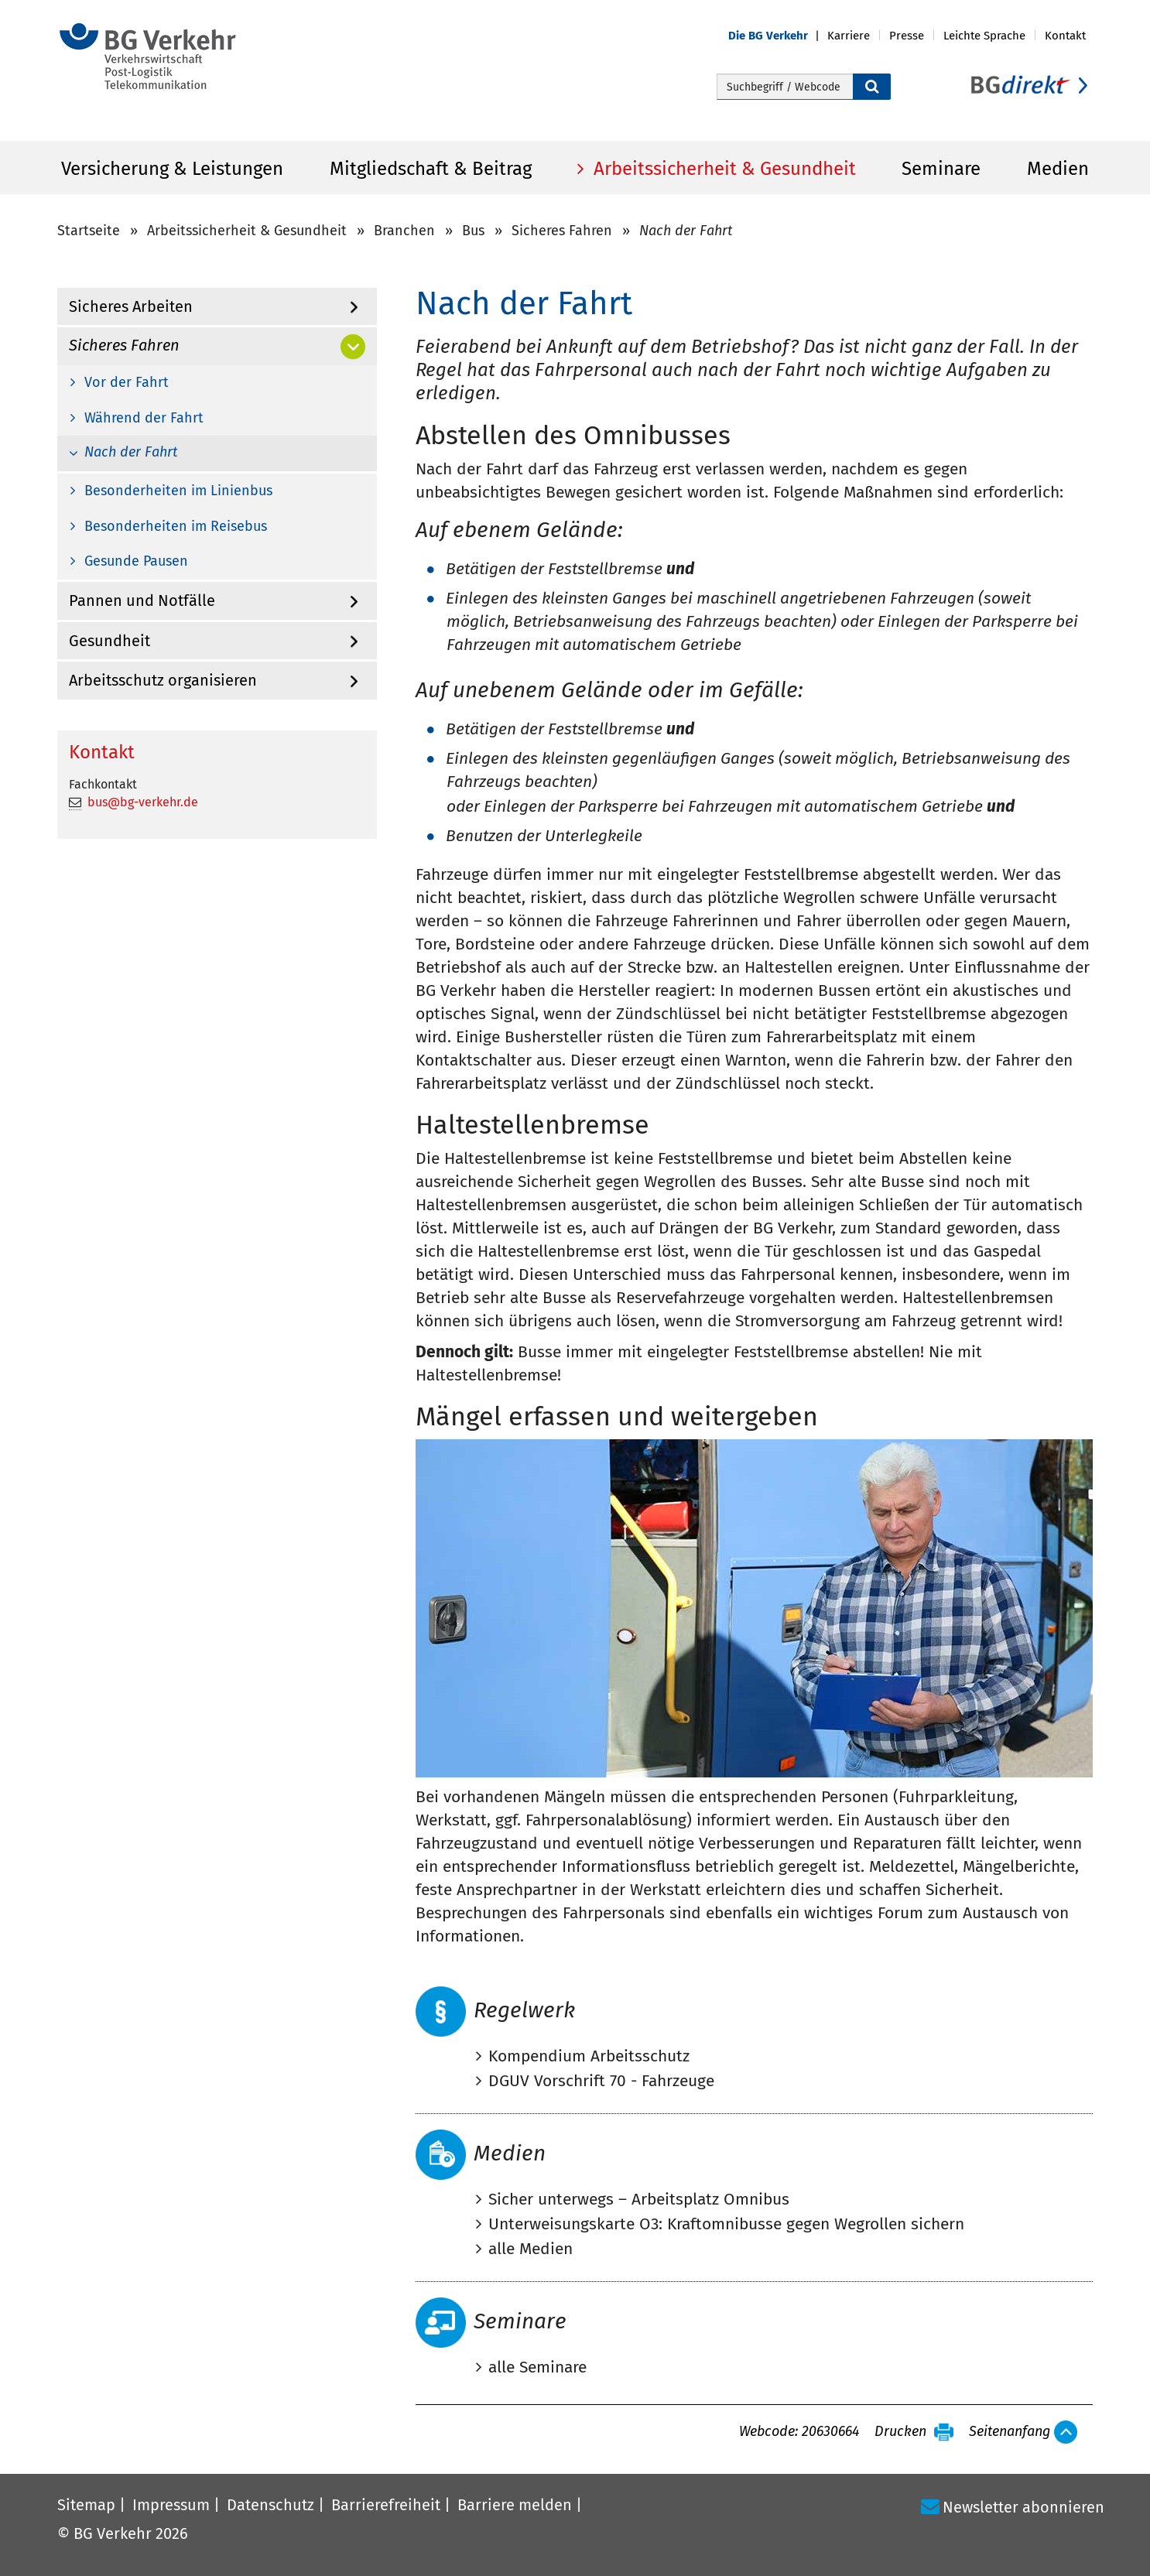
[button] (777, 36)
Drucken (900, 2432)
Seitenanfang (1009, 2432)
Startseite (88, 230)
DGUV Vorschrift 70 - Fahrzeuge (601, 2081)
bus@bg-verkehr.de (142, 802)
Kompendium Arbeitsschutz (589, 2056)
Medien (1058, 169)
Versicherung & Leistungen (172, 169)
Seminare (941, 169)
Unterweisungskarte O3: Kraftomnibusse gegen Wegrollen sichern (726, 2224)
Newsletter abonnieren (1023, 2507)
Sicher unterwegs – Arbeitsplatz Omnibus (638, 2199)
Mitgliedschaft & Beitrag (431, 169)
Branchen (404, 230)
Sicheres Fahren (562, 230)
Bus (473, 230)
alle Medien (530, 2249)
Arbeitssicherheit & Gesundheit (722, 169)
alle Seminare (537, 2367)
